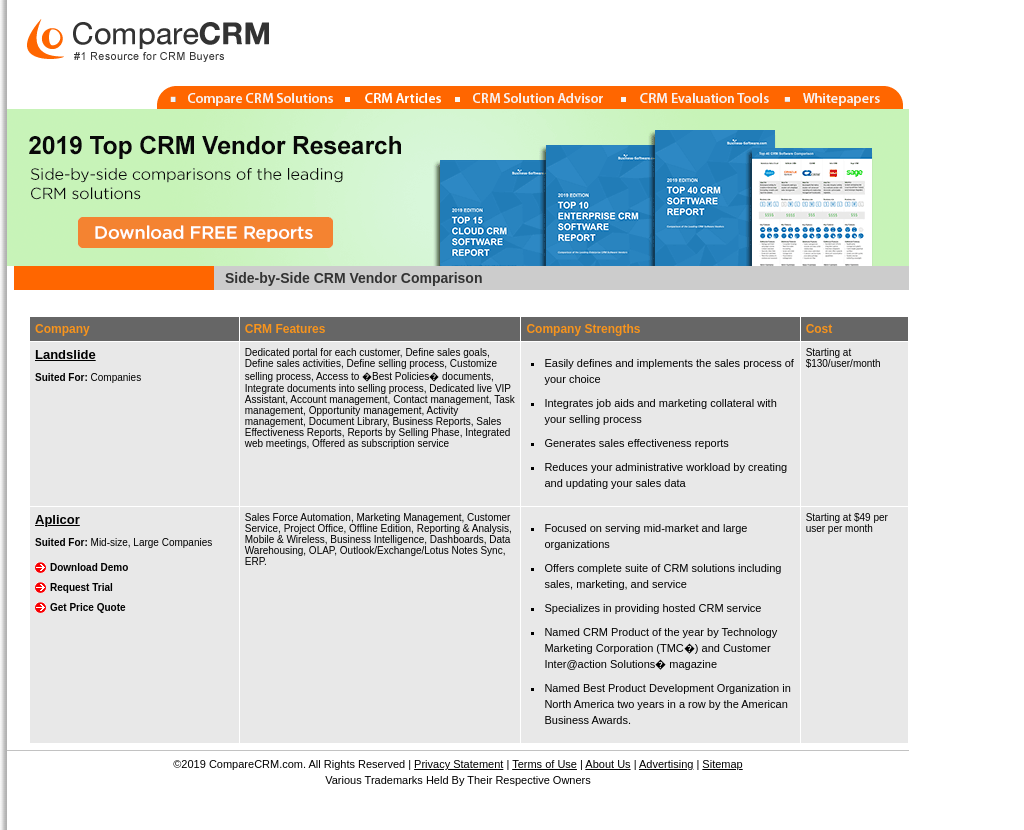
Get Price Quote (88, 607)
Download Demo (89, 567)
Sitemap (722, 764)
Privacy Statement (458, 764)
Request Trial (81, 587)
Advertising (666, 764)
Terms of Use (544, 764)
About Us (607, 764)
